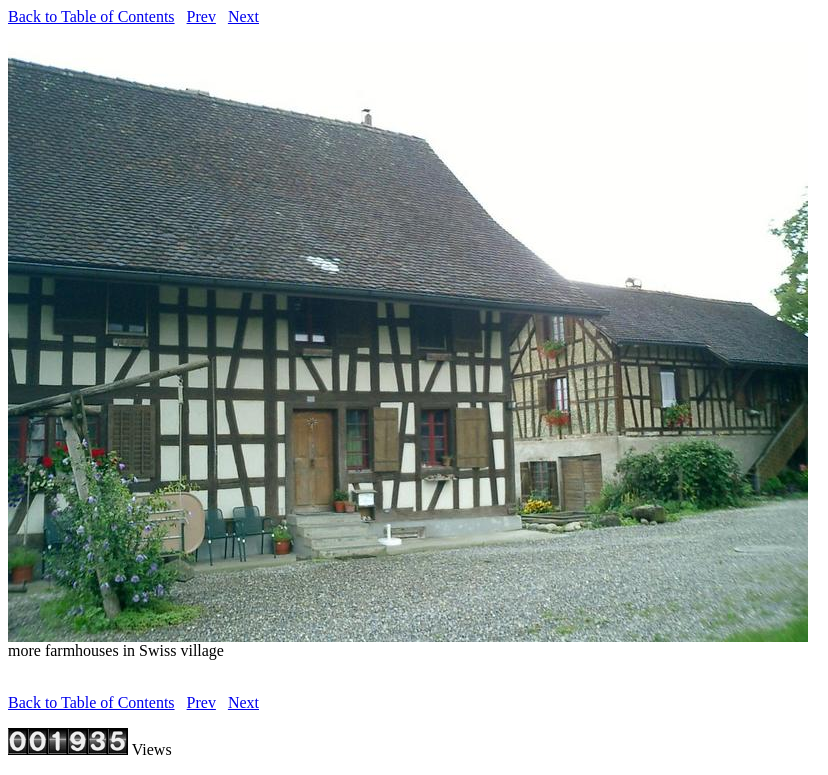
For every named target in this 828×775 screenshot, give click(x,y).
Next (243, 16)
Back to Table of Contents (91, 16)
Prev (201, 16)
